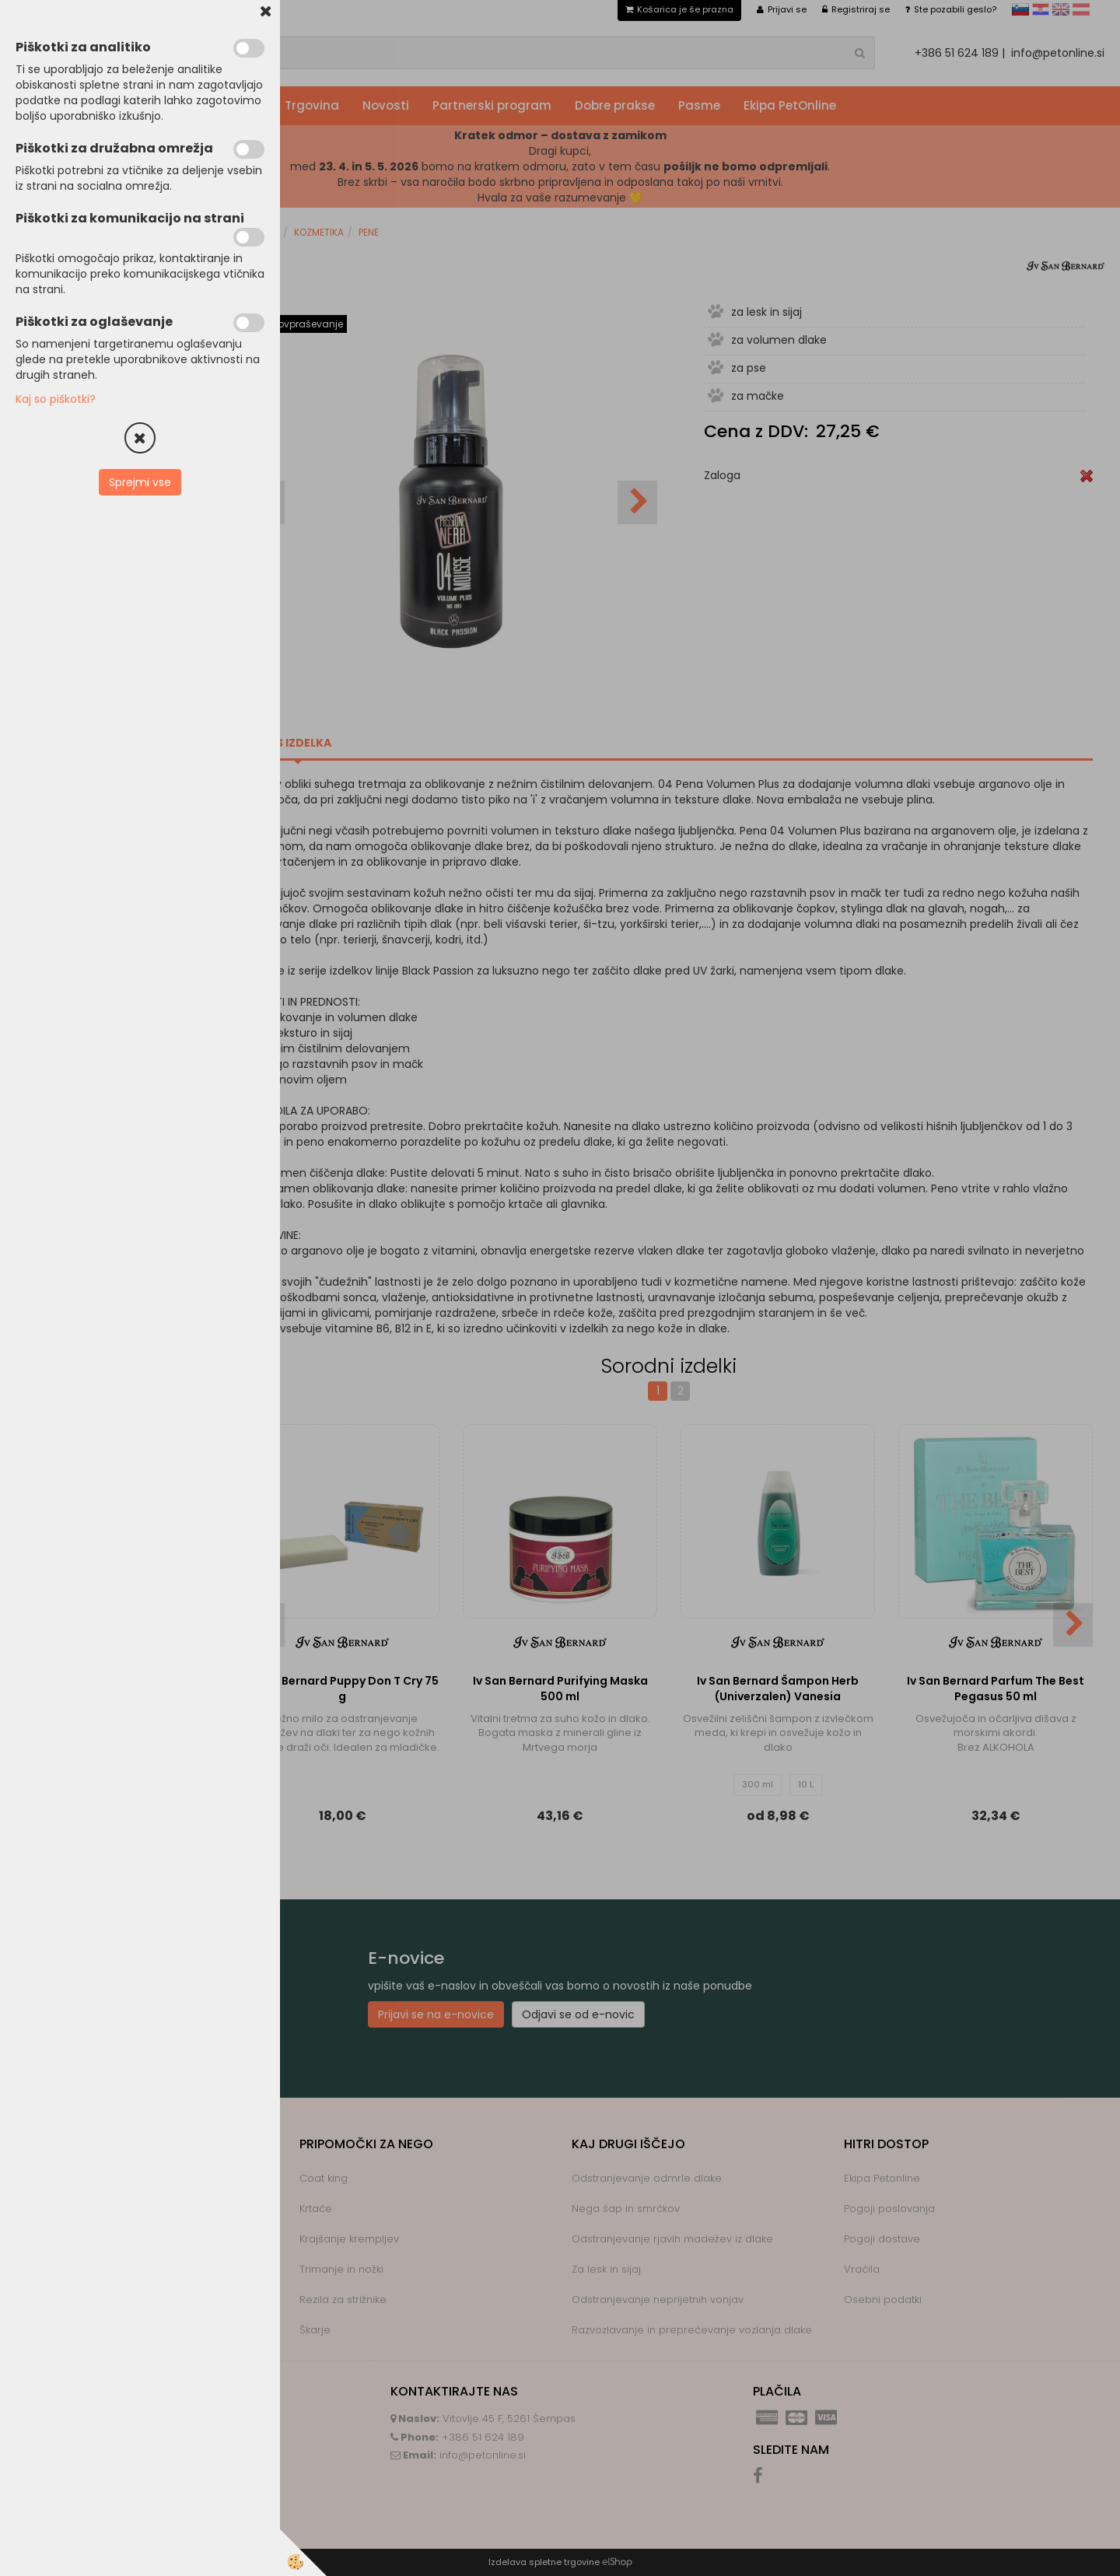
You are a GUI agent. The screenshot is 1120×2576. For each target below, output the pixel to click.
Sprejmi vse (140, 482)
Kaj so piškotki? (56, 399)
